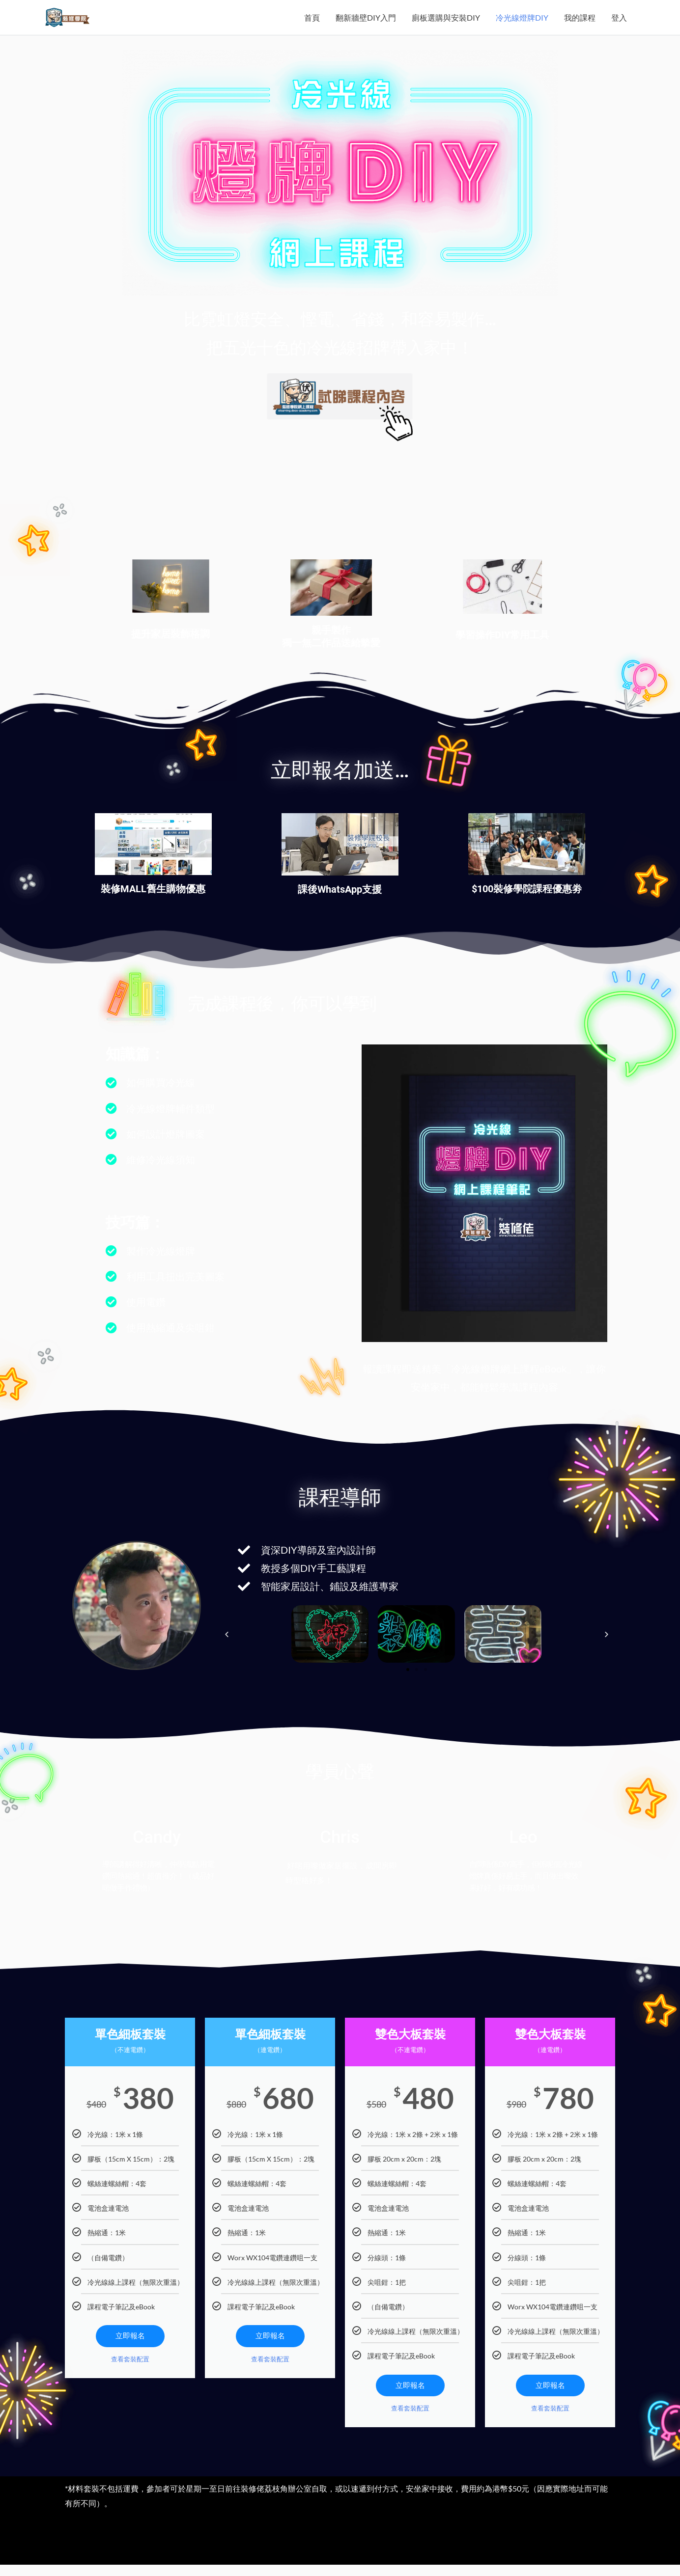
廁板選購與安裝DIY (446, 25)
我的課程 (579, 25)
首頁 (312, 25)
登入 (619, 25)
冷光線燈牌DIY (522, 25)
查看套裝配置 (130, 2376)
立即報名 (130, 2352)
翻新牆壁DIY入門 (366, 25)
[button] (226, 1650)
